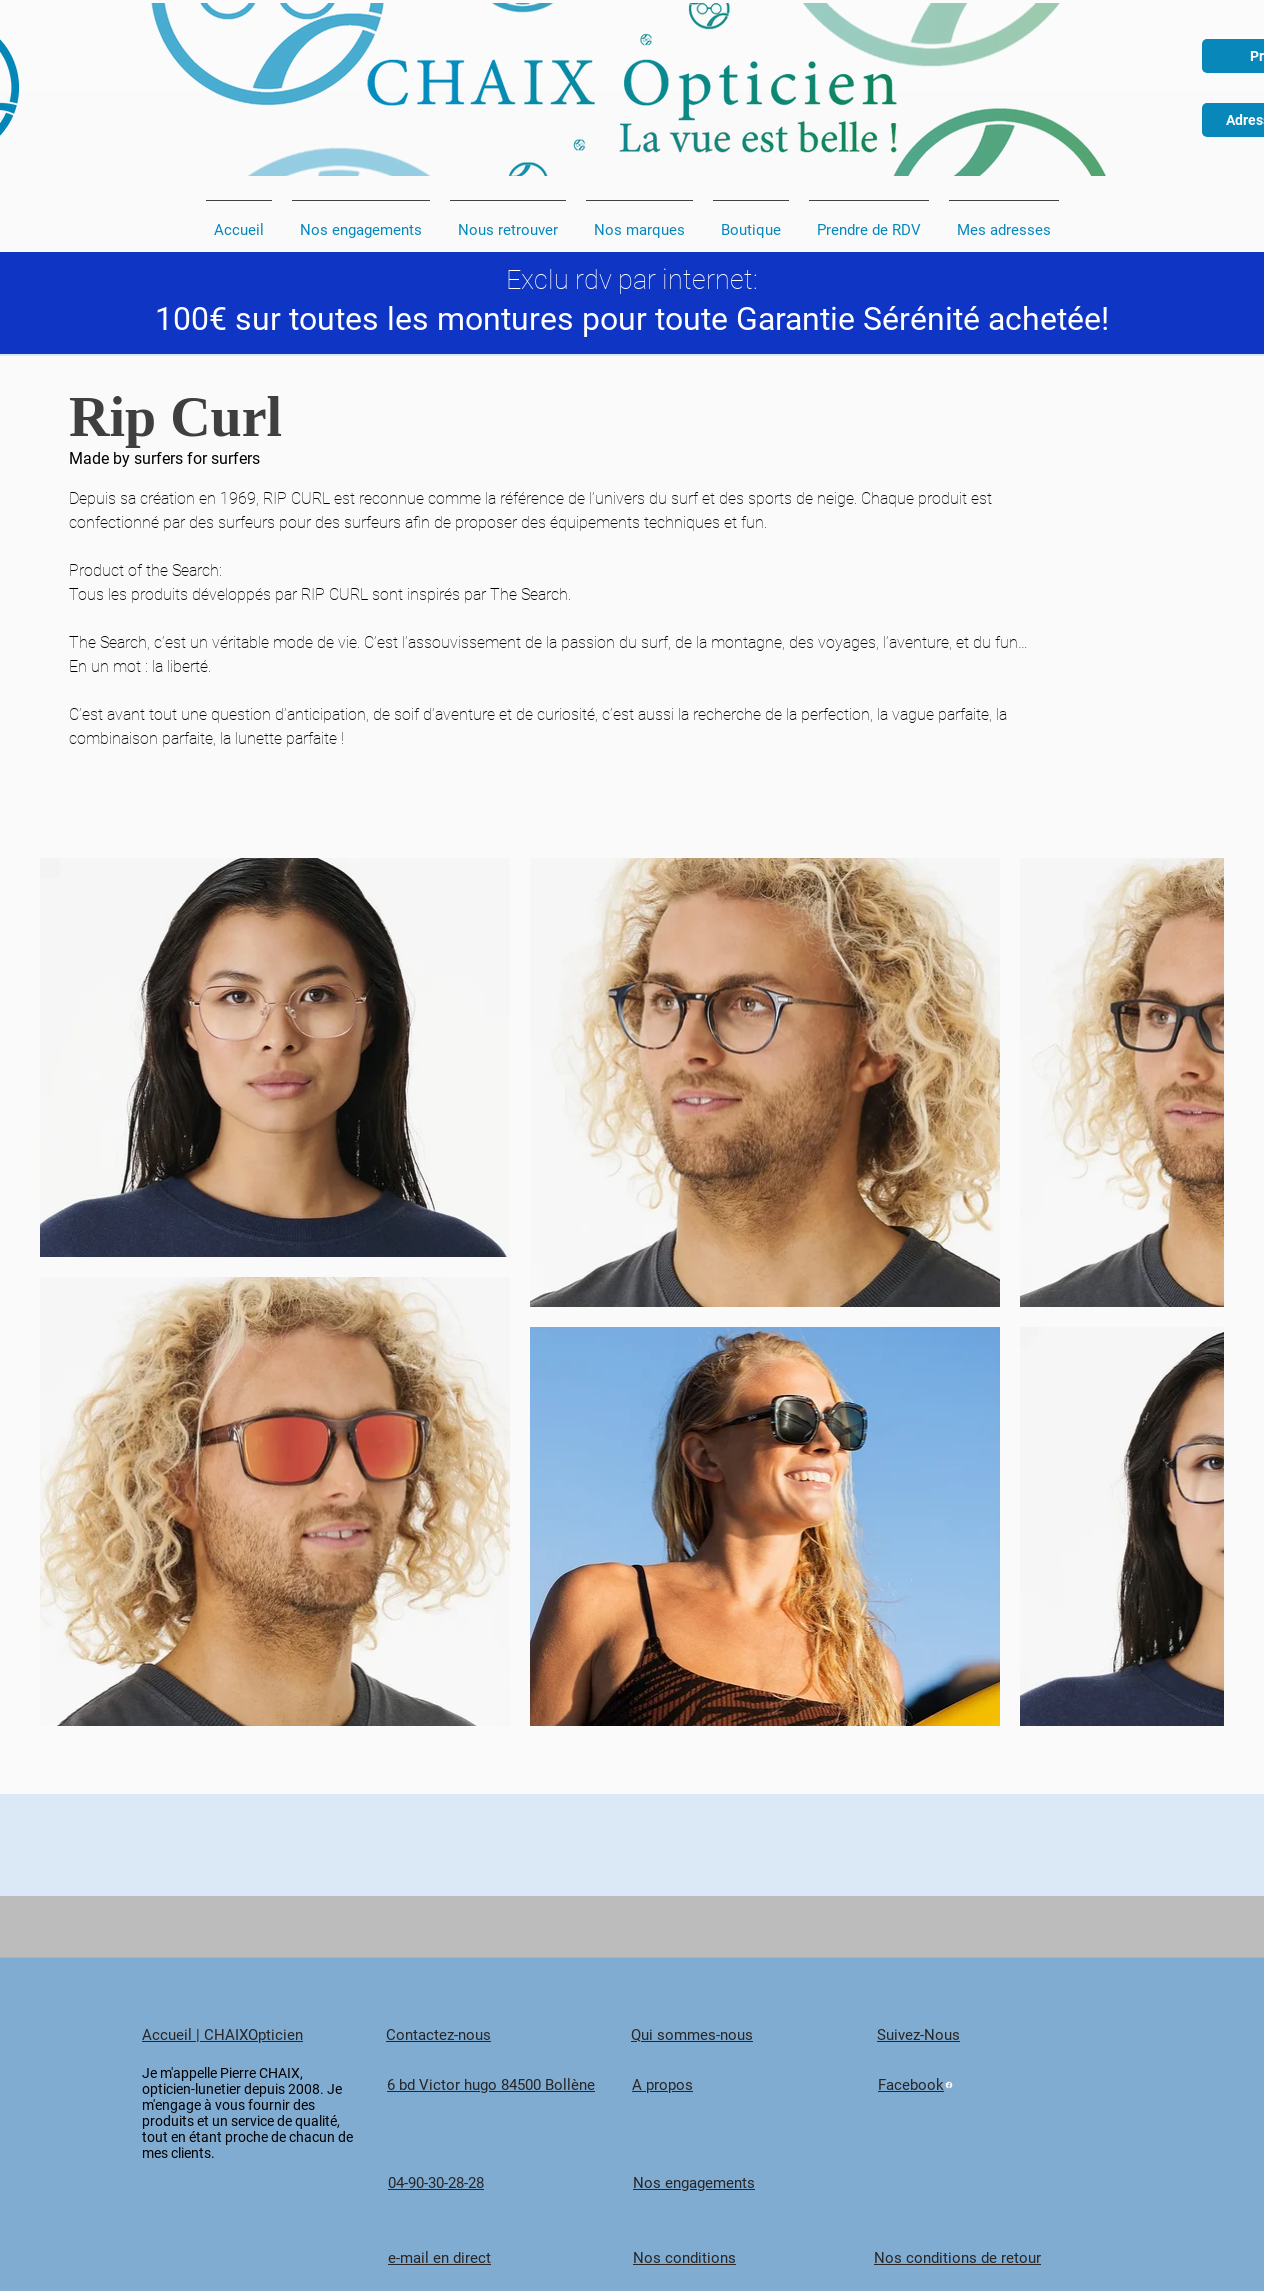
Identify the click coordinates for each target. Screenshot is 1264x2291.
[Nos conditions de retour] (996, 2258)
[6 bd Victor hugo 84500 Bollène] (509, 2085)
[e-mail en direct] (510, 2258)
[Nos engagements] (755, 2183)
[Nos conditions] (755, 2258)
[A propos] (754, 2085)
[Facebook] (1000, 2085)
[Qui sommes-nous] (753, 2035)
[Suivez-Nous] (999, 2035)
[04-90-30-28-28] (510, 2183)
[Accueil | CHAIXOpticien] (264, 2035)
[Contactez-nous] (508, 2035)
